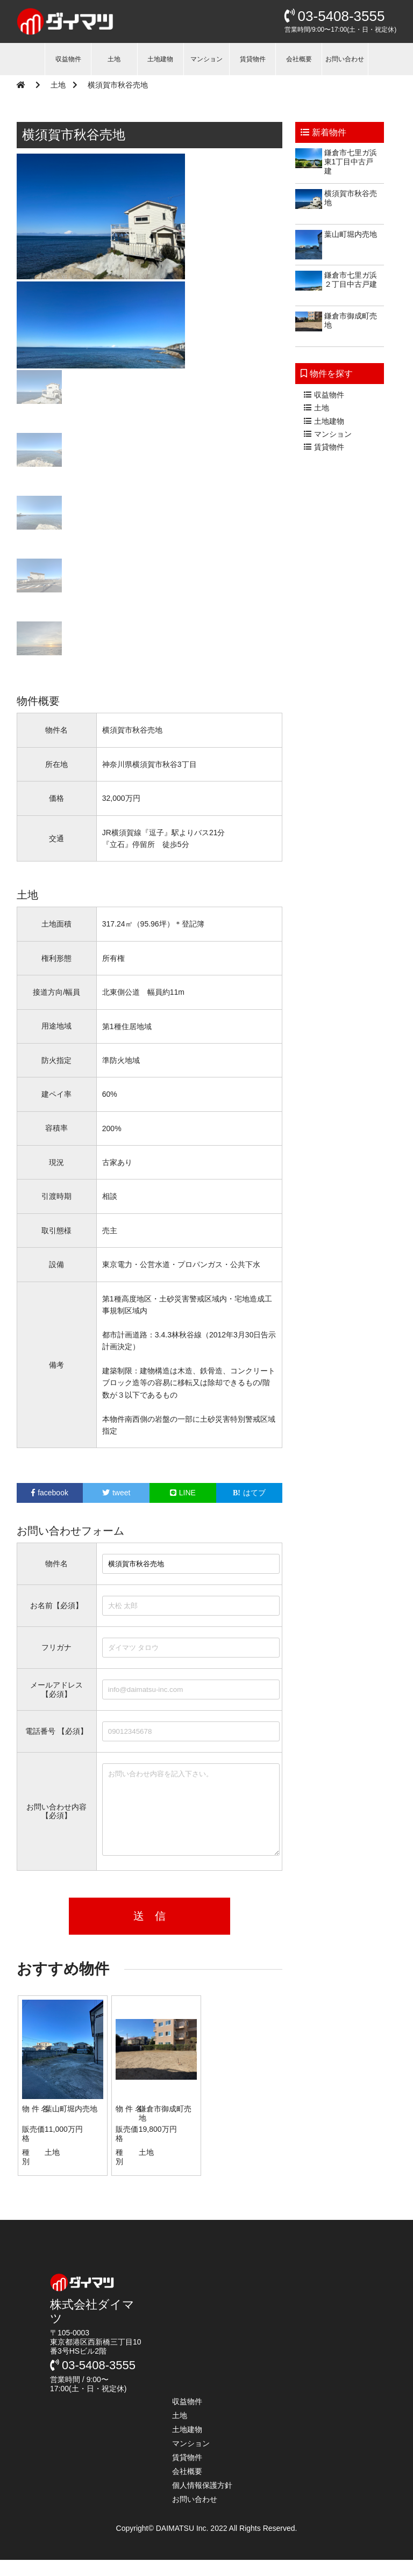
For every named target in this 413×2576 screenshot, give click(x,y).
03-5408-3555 (334, 16)
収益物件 (68, 59)
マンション (206, 59)
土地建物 (160, 59)
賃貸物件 (253, 59)
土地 (114, 59)
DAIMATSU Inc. (183, 2544)
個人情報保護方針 (202, 2501)
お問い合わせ (344, 59)
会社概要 (299, 59)
